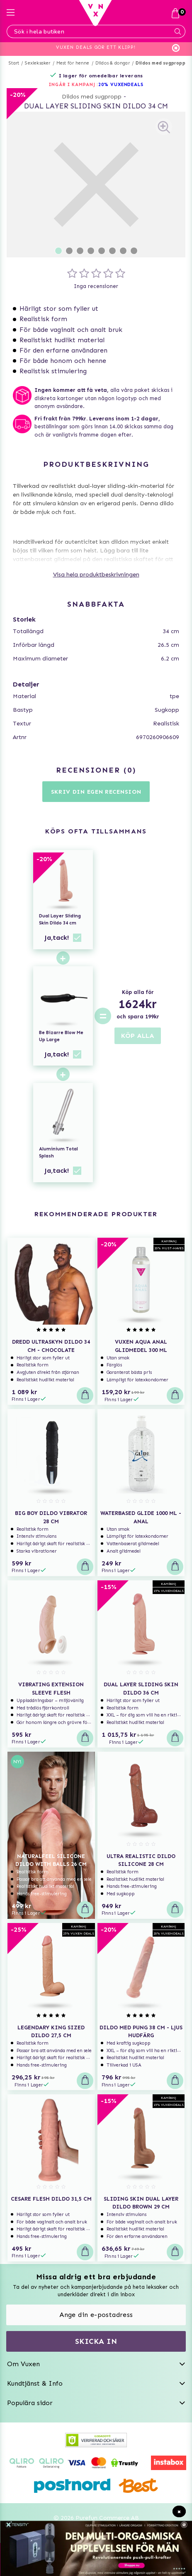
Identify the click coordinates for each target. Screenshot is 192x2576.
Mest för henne (73, 63)
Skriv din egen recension (96, 791)
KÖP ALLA (137, 1036)
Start (14, 63)
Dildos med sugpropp (160, 63)
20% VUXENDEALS (120, 84)
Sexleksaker (37, 63)
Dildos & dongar (112, 63)
